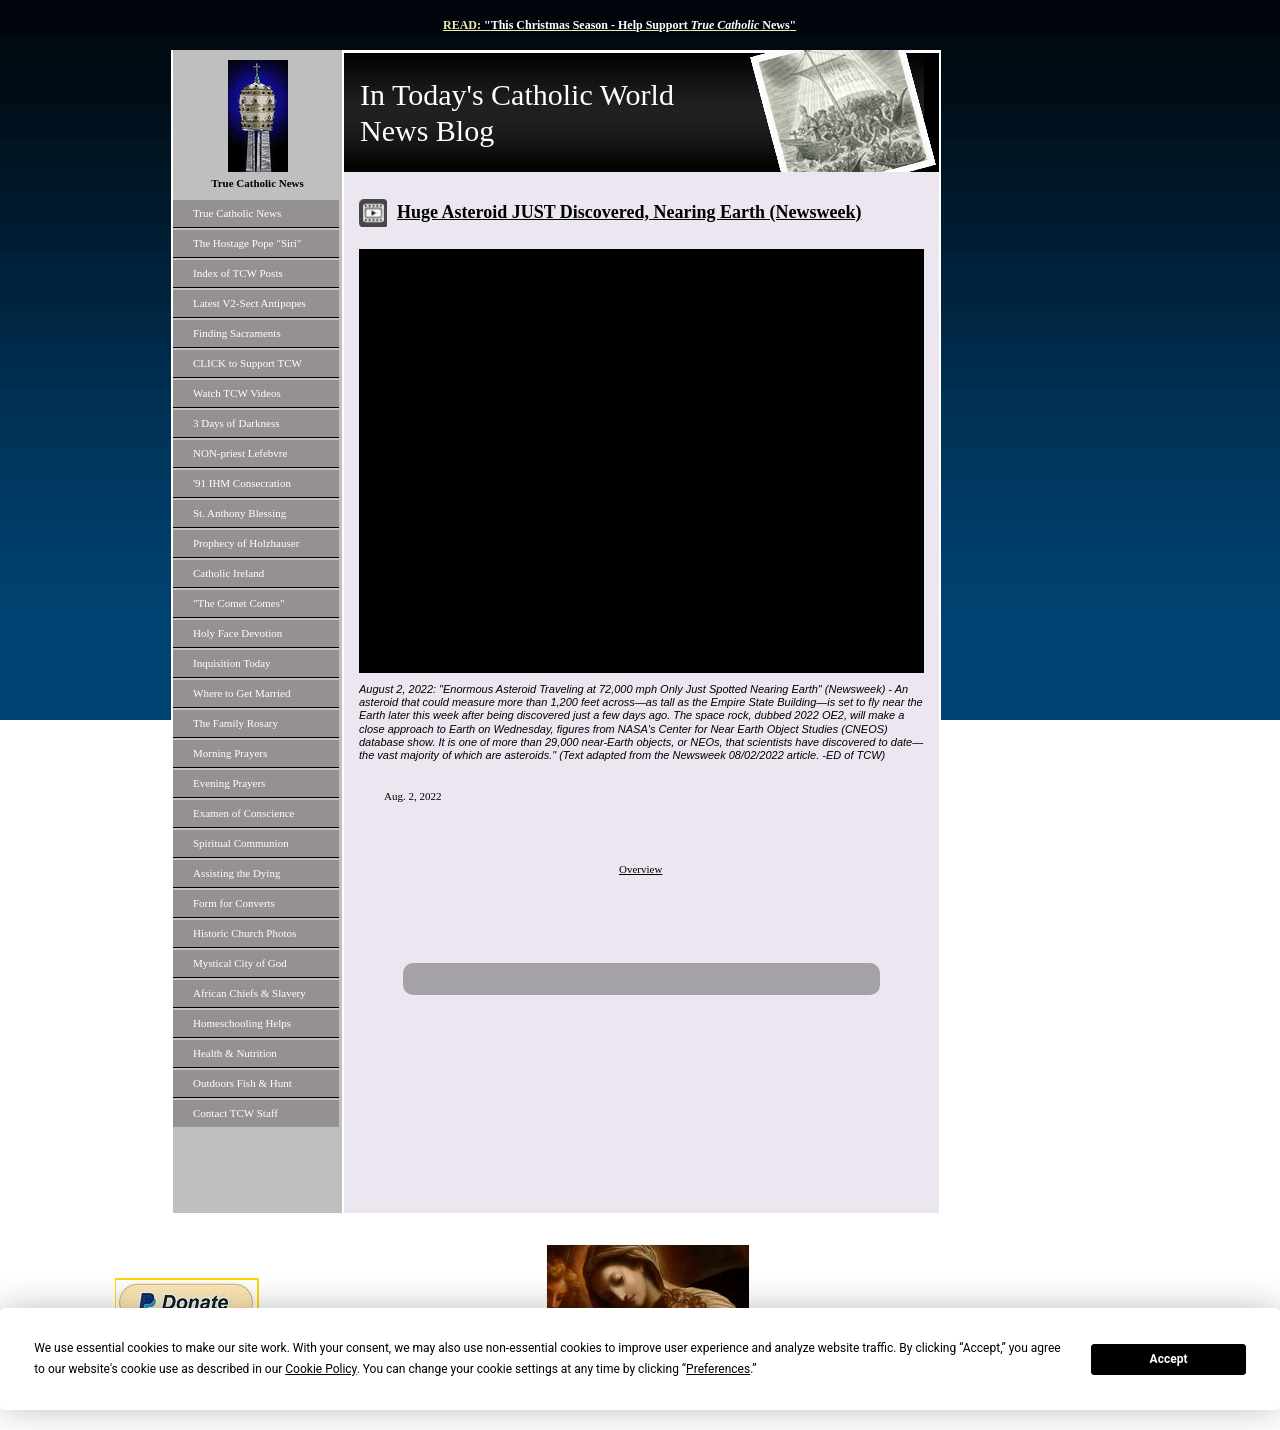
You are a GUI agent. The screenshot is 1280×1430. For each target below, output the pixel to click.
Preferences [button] (718, 1369)
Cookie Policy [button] (320, 1369)
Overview (640, 869)
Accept (1169, 1359)
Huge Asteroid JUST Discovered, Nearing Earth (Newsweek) (629, 212)
